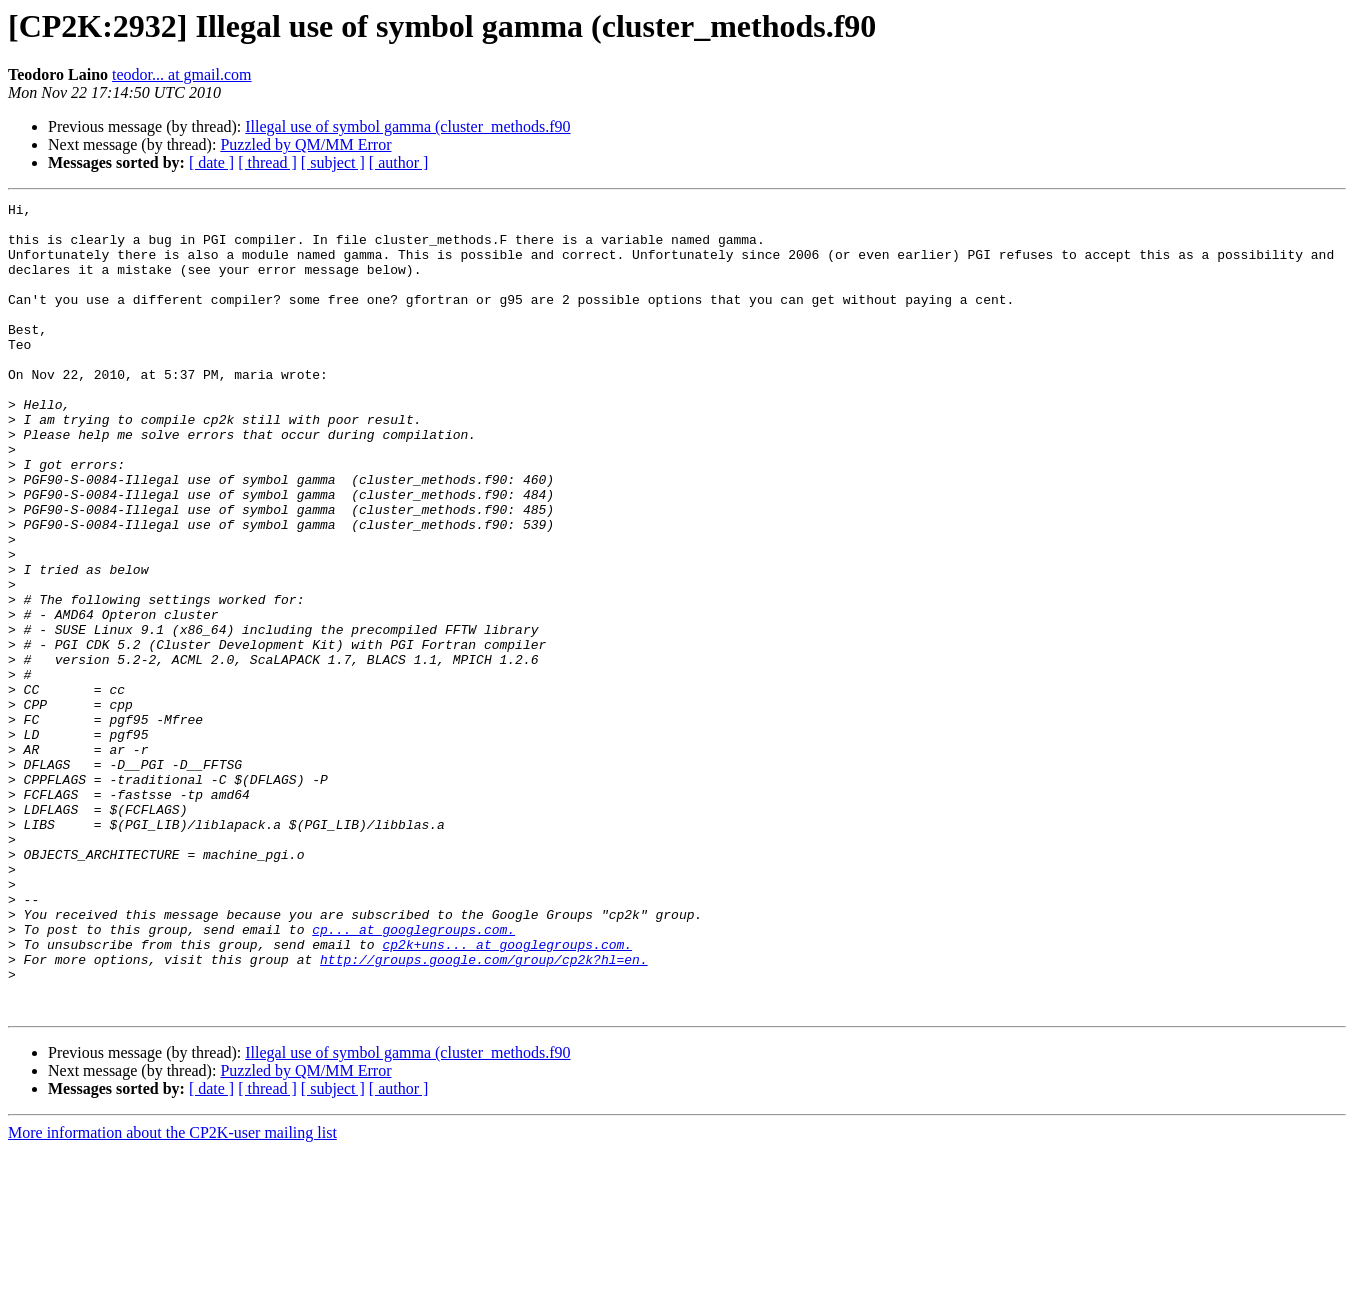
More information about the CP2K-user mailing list (172, 1294)
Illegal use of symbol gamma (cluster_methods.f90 (407, 126)
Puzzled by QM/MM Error (305, 144)
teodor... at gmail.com (182, 74)
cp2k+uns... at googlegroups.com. (507, 1094)
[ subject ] (333, 162)
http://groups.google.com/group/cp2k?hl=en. (484, 1112)
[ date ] (211, 162)
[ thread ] (267, 162)
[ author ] (399, 162)
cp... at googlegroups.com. (413, 1076)
